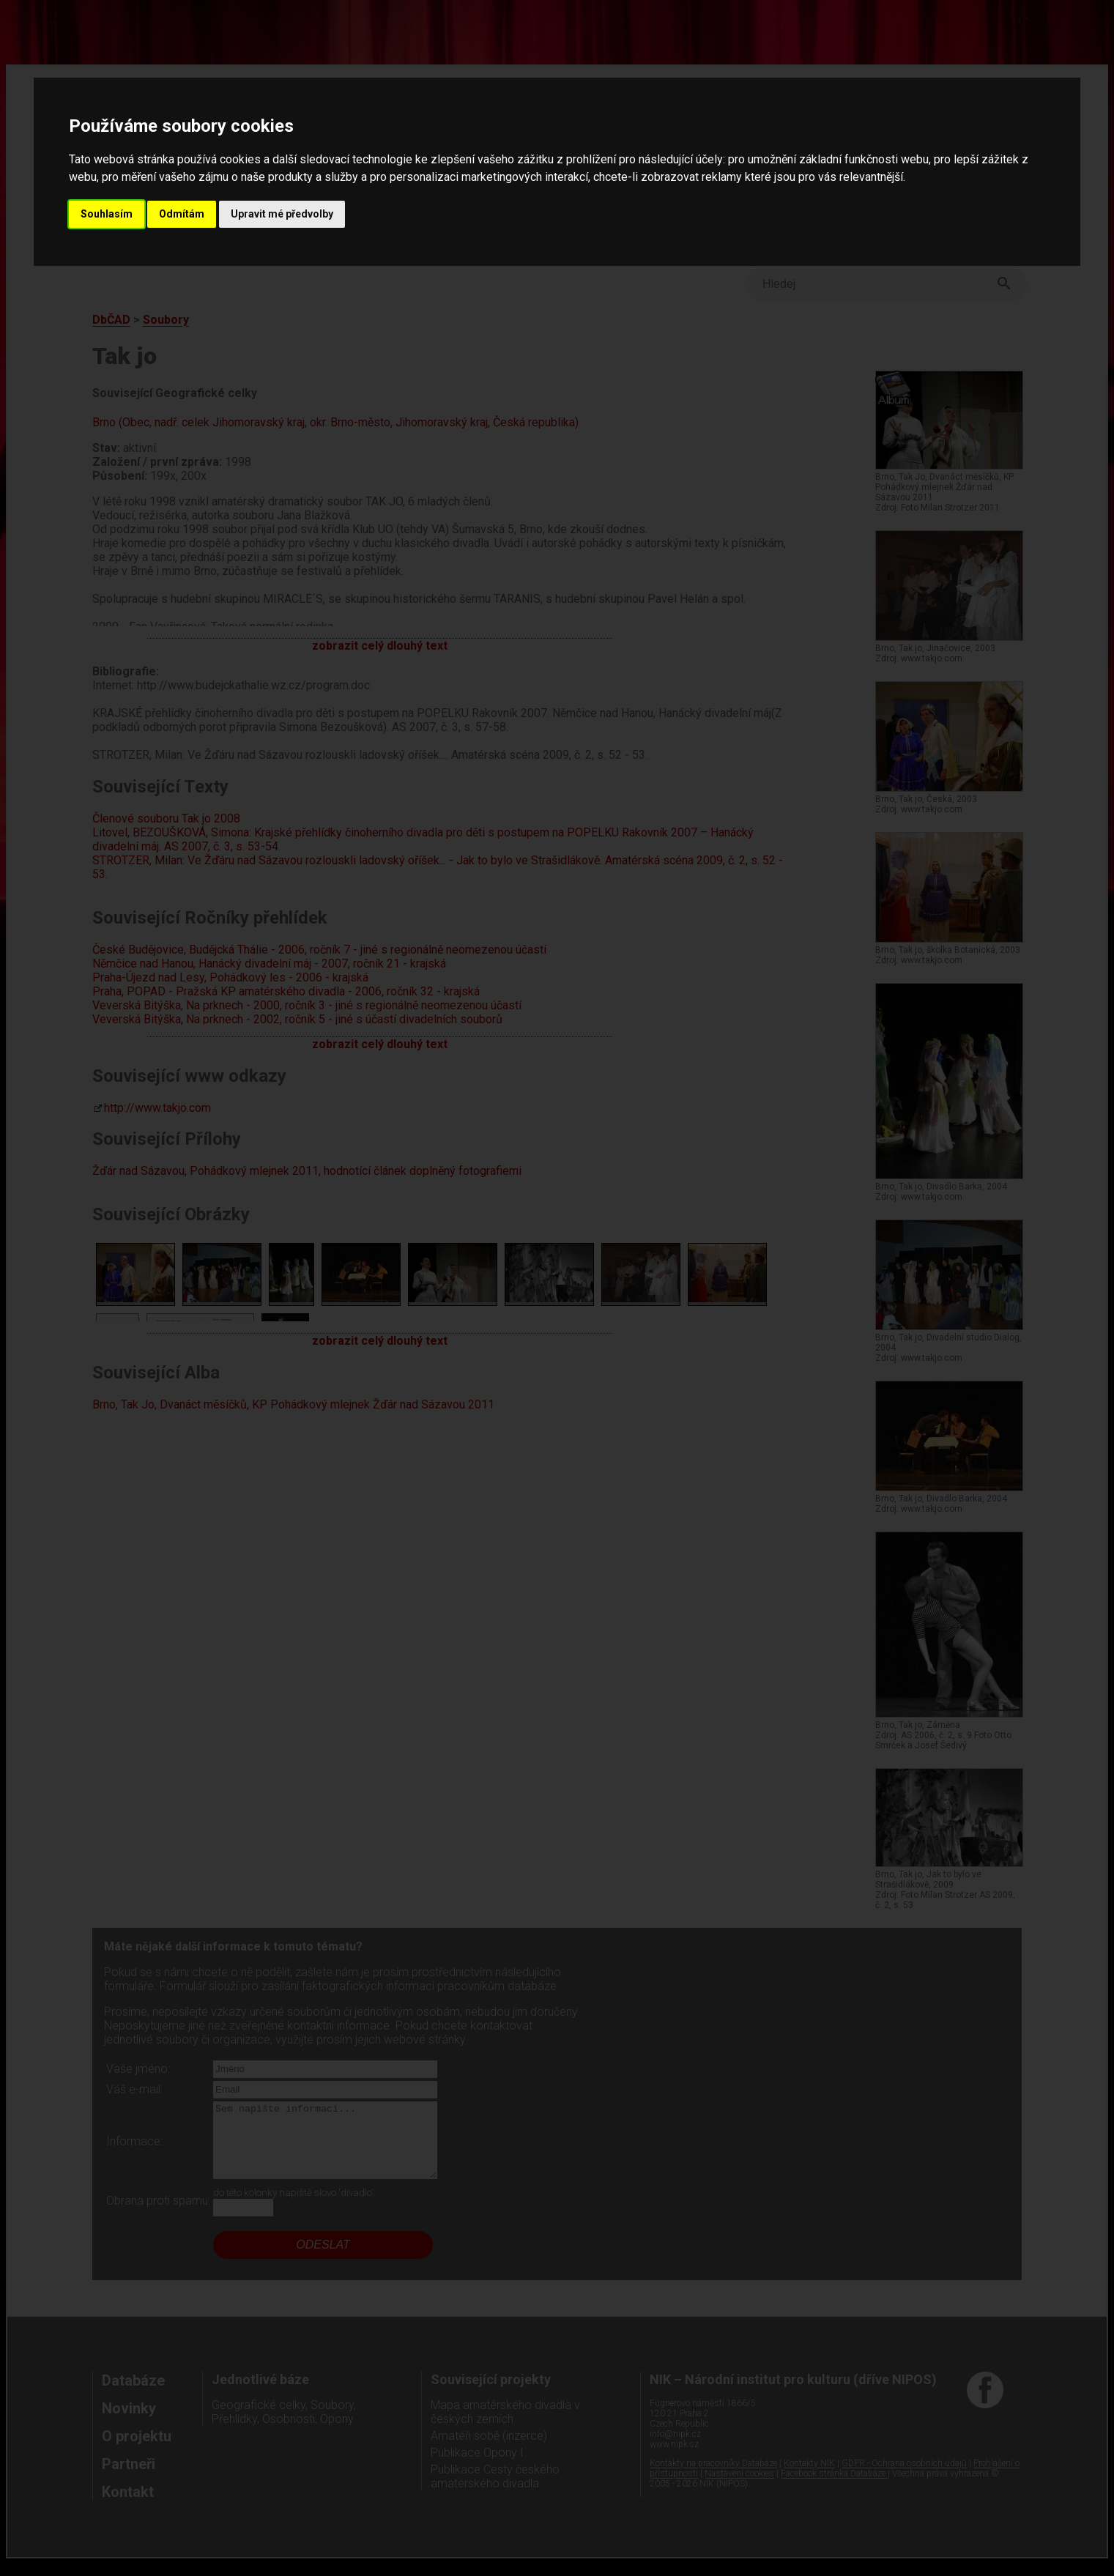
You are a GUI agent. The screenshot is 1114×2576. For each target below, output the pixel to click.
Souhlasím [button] (107, 214)
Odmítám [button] (181, 214)
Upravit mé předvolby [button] (282, 214)
